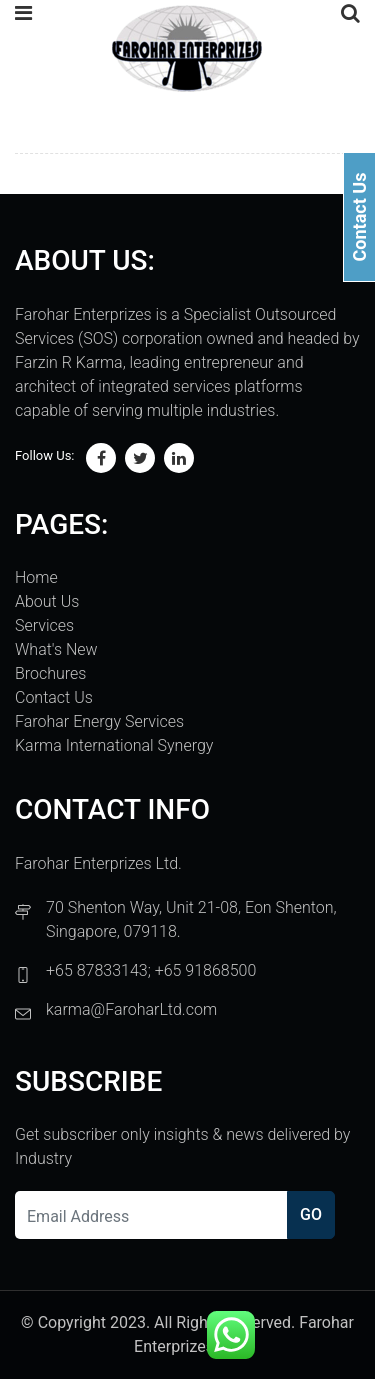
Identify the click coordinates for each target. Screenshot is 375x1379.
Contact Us (54, 697)
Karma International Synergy (114, 745)
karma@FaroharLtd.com (131, 1009)
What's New (56, 649)
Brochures (50, 673)
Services (44, 625)
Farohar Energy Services (99, 721)
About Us (47, 601)
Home (36, 577)
